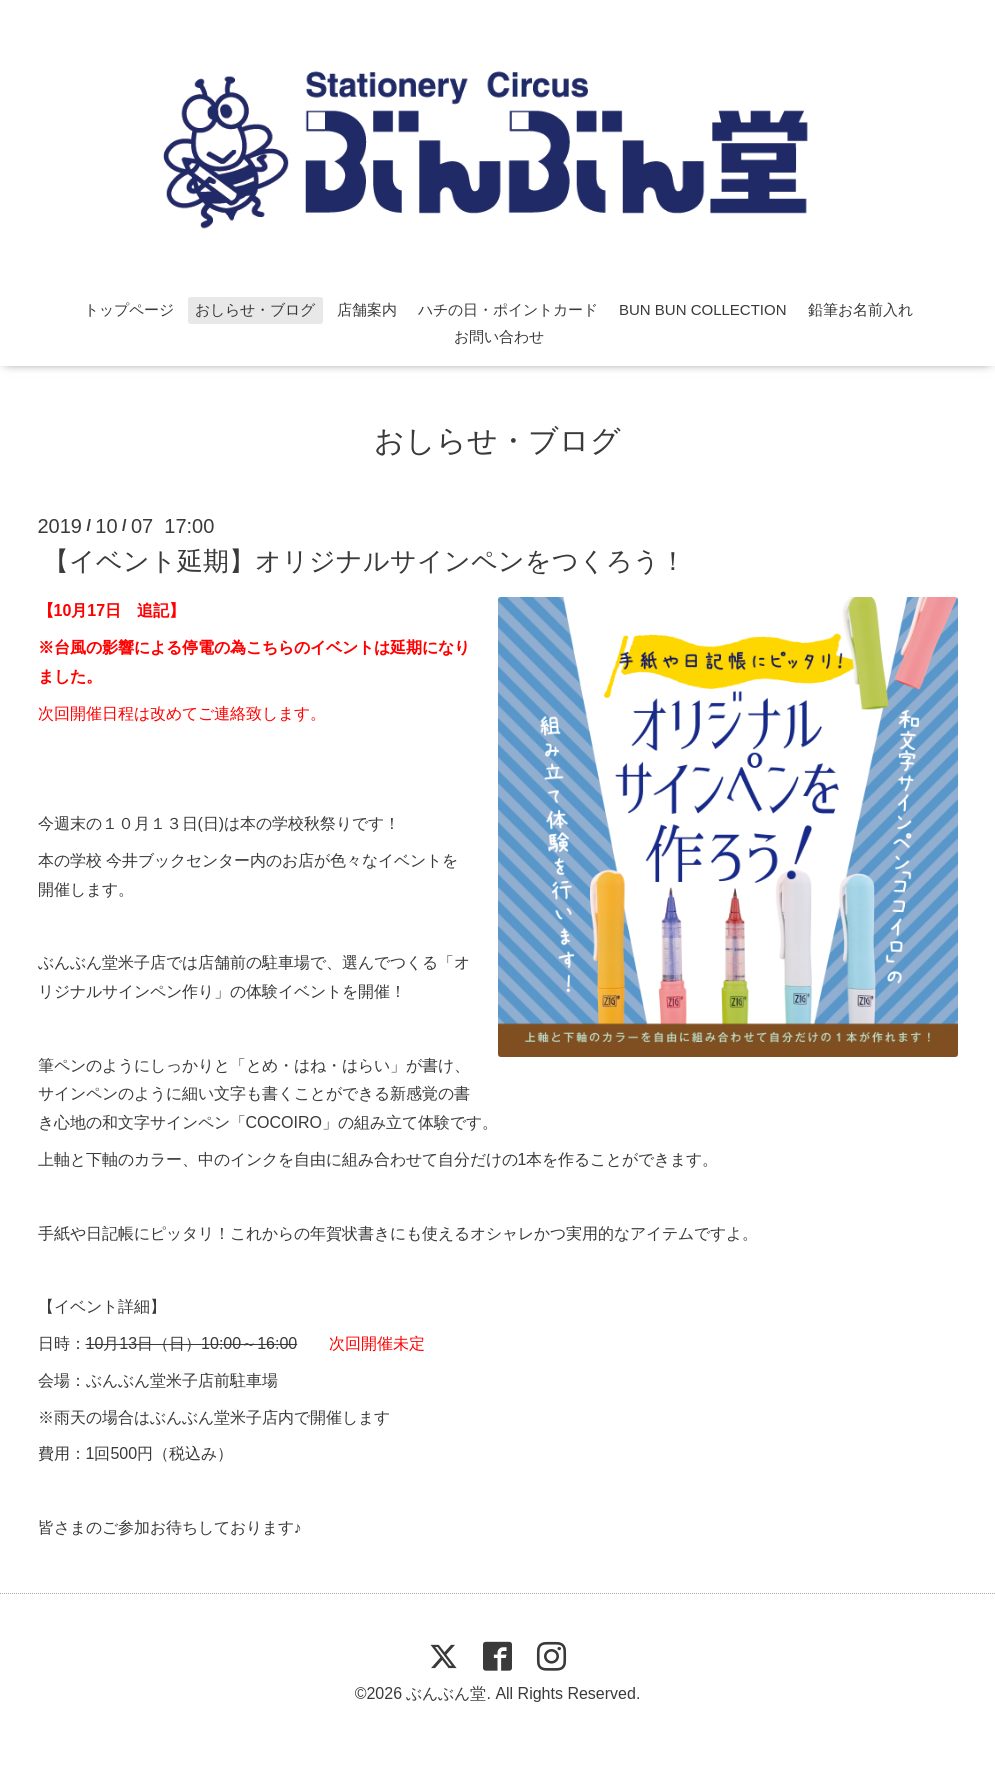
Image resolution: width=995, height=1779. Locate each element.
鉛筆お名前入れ (860, 309)
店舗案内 (367, 309)
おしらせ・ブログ (255, 309)
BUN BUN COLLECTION (703, 309)
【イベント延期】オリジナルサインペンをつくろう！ (364, 561)
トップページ (129, 309)
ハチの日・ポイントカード (508, 309)
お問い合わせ (499, 336)
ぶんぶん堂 (446, 1693)
